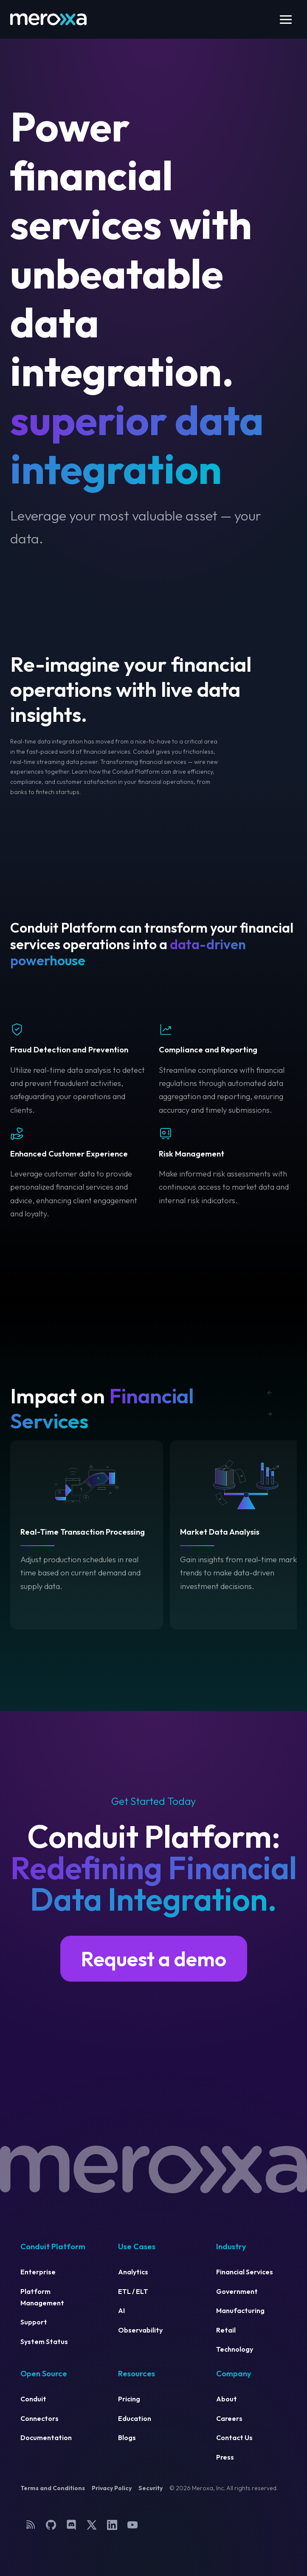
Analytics (133, 2272)
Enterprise (38, 2272)
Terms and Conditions (52, 2488)
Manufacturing (240, 2310)
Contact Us (234, 2437)
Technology (234, 2349)
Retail (226, 2330)
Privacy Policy (112, 2488)
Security (150, 2488)
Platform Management (42, 2297)
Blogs (127, 2437)
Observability (140, 2330)
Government (237, 2291)
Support (33, 2322)
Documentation (46, 2437)
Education (134, 2418)
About (226, 2399)
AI (121, 2310)
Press (225, 2457)
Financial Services (244, 2272)
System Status (44, 2341)
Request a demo (153, 1958)
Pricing (129, 2399)
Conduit (33, 2399)
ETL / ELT (133, 2291)
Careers (229, 2418)
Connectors (39, 2418)
